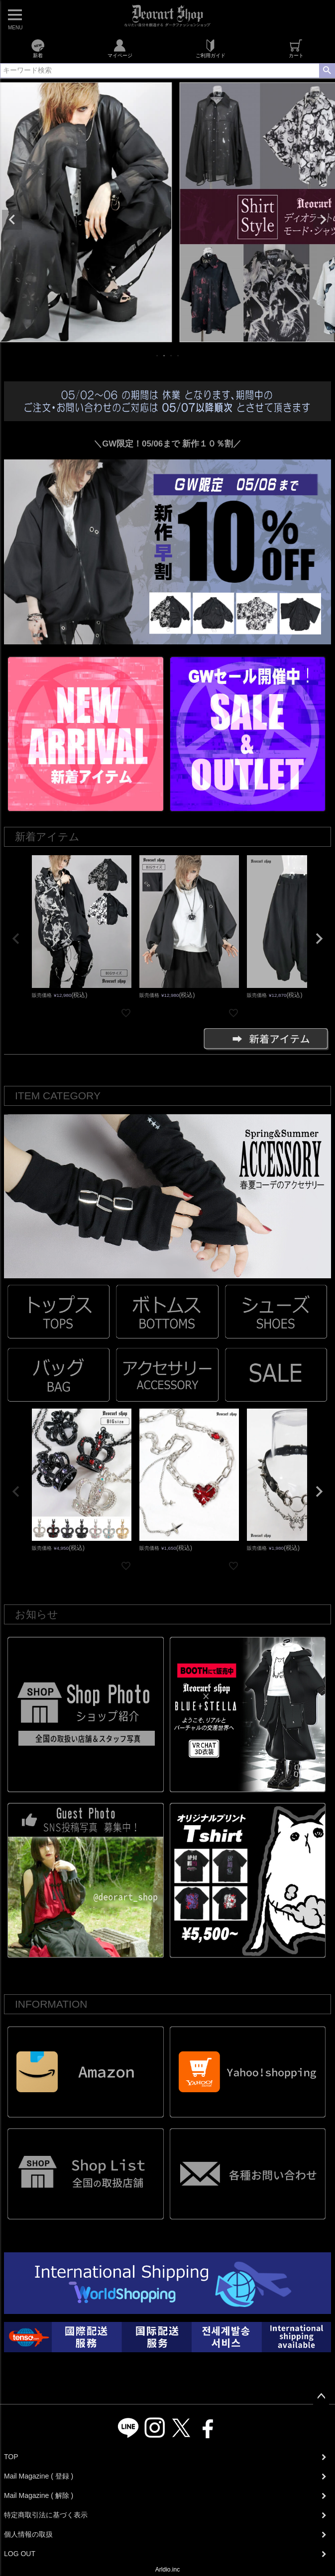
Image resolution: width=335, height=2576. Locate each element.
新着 (37, 48)
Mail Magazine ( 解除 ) (38, 2495)
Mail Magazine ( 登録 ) (38, 2476)
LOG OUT (19, 2554)
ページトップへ (321, 2396)
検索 (327, 71)
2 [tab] (164, 355)
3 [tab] (171, 355)
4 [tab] (178, 355)
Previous (12, 220)
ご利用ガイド (210, 48)
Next (323, 220)
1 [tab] (157, 355)
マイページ (120, 48)
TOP (11, 2457)
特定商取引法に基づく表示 (46, 2515)
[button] (16, 939)
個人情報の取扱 (28, 2534)
